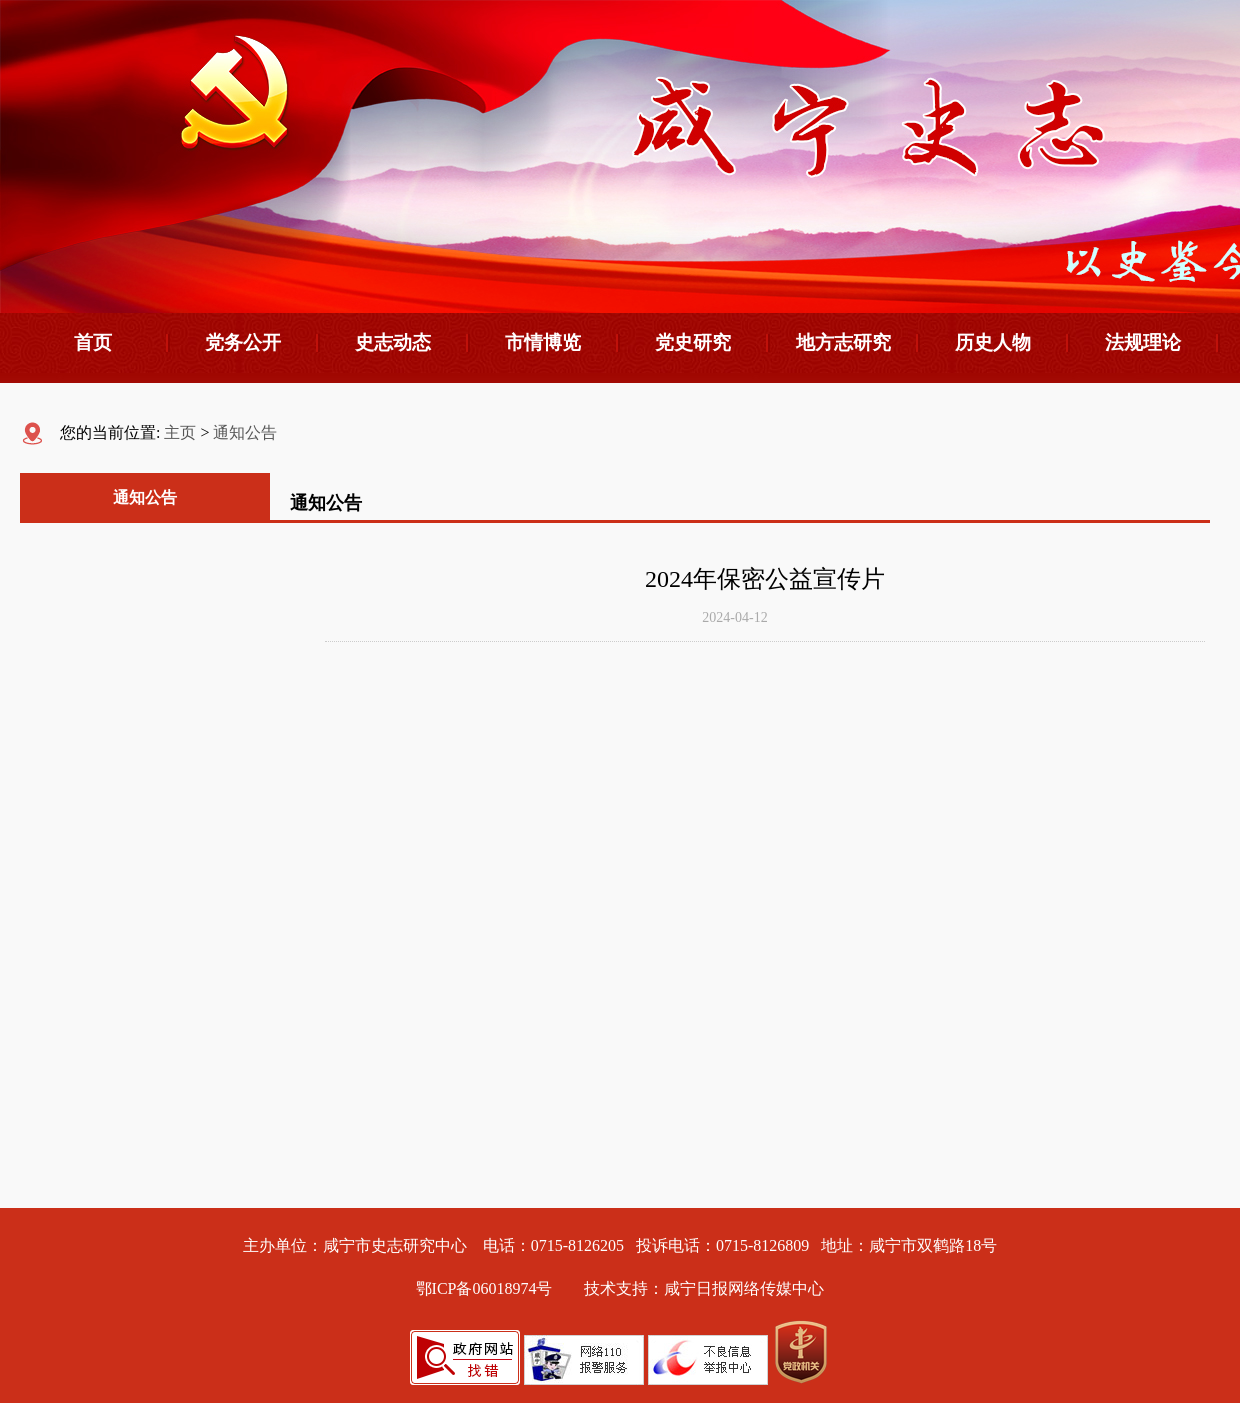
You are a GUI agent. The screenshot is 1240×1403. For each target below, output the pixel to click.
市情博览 (543, 342)
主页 (180, 432)
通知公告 (245, 432)
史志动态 (393, 342)
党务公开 (243, 342)
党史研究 (693, 342)
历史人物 (993, 342)
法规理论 (1143, 342)
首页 (93, 342)
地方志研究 (843, 342)
